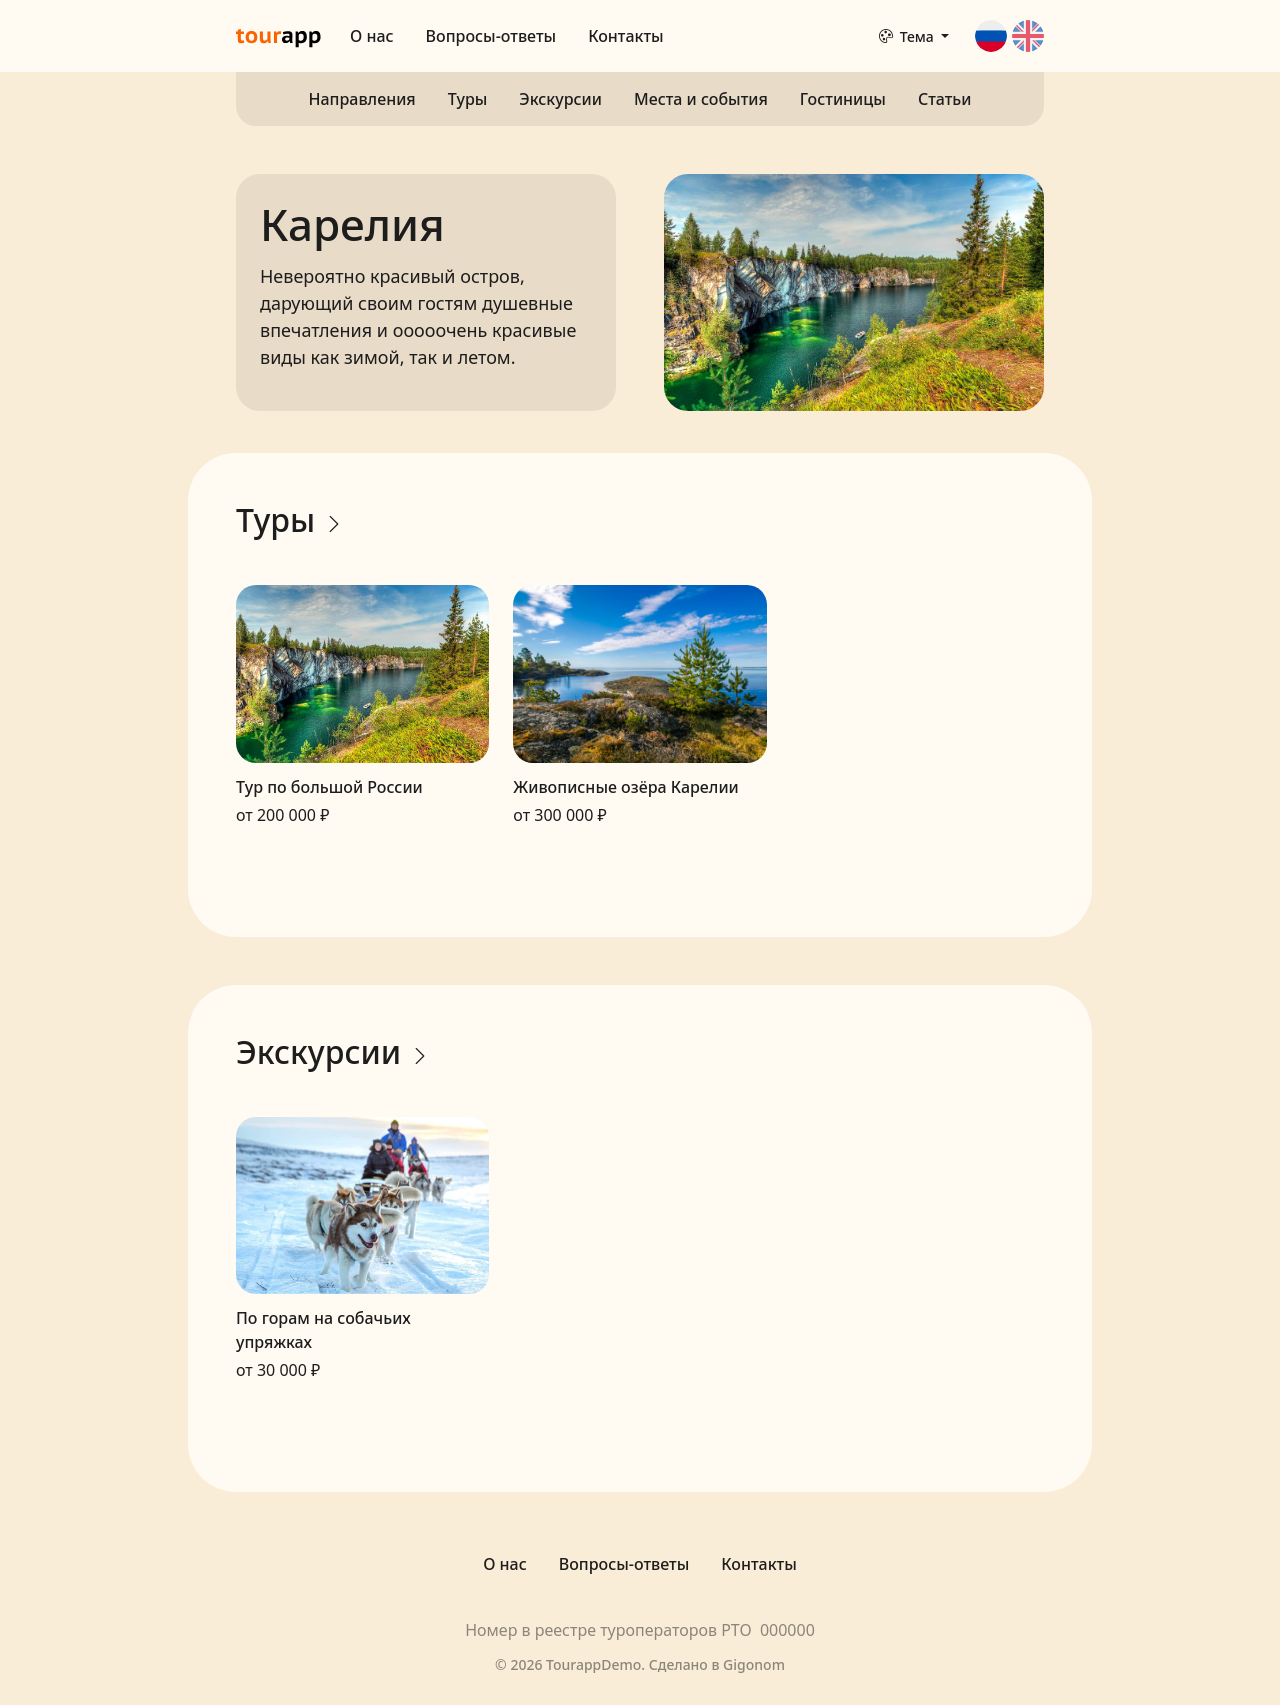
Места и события (701, 99)
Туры (468, 99)
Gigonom (754, 1664)
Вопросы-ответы (491, 36)
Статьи (945, 99)
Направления (362, 99)
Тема (908, 36)
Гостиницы (843, 99)
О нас (372, 36)
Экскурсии (560, 99)
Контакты (626, 36)
